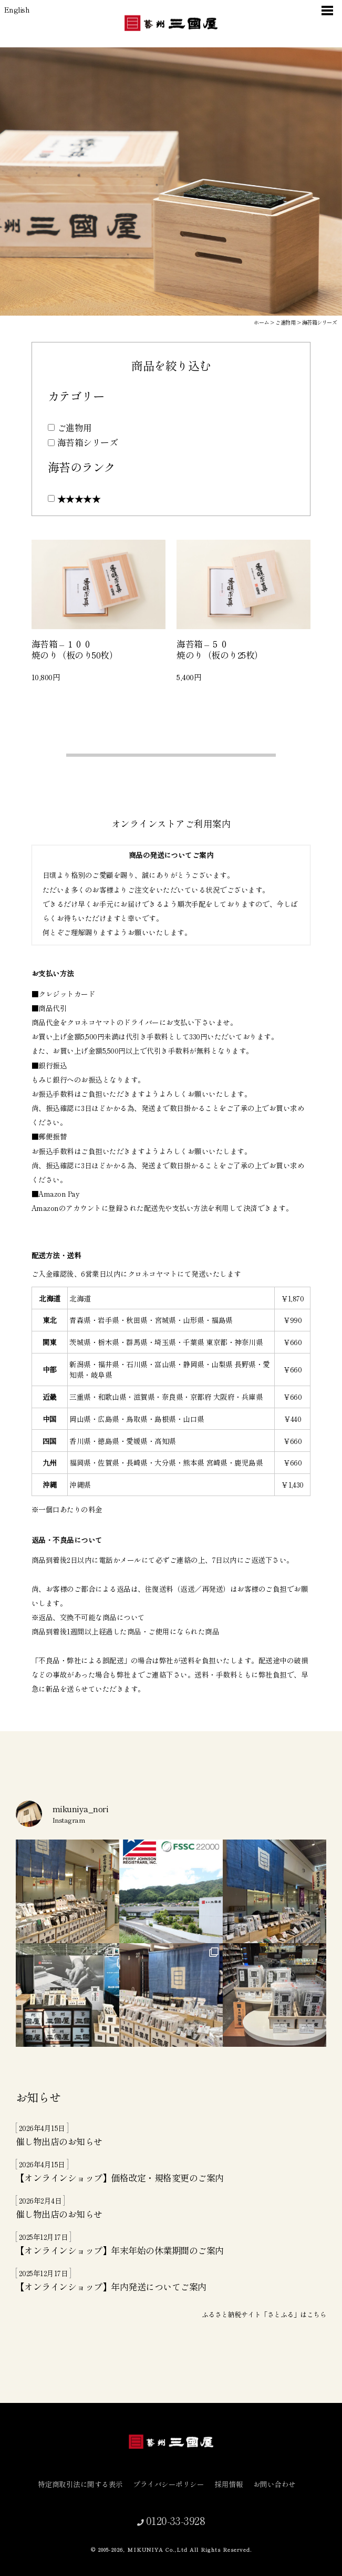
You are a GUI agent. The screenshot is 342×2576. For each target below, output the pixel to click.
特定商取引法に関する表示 (84, 2484)
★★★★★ (78, 498)
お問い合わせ (278, 2484)
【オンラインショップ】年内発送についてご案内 (111, 2286)
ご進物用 (74, 427)
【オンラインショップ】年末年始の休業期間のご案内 (120, 2250)
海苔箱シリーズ (87, 442)
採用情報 (232, 2484)
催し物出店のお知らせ (59, 2141)
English (16, 9)
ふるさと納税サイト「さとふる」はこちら (264, 2314)
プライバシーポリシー (172, 2484)
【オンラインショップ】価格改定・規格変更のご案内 (120, 2177)
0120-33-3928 (174, 2520)
